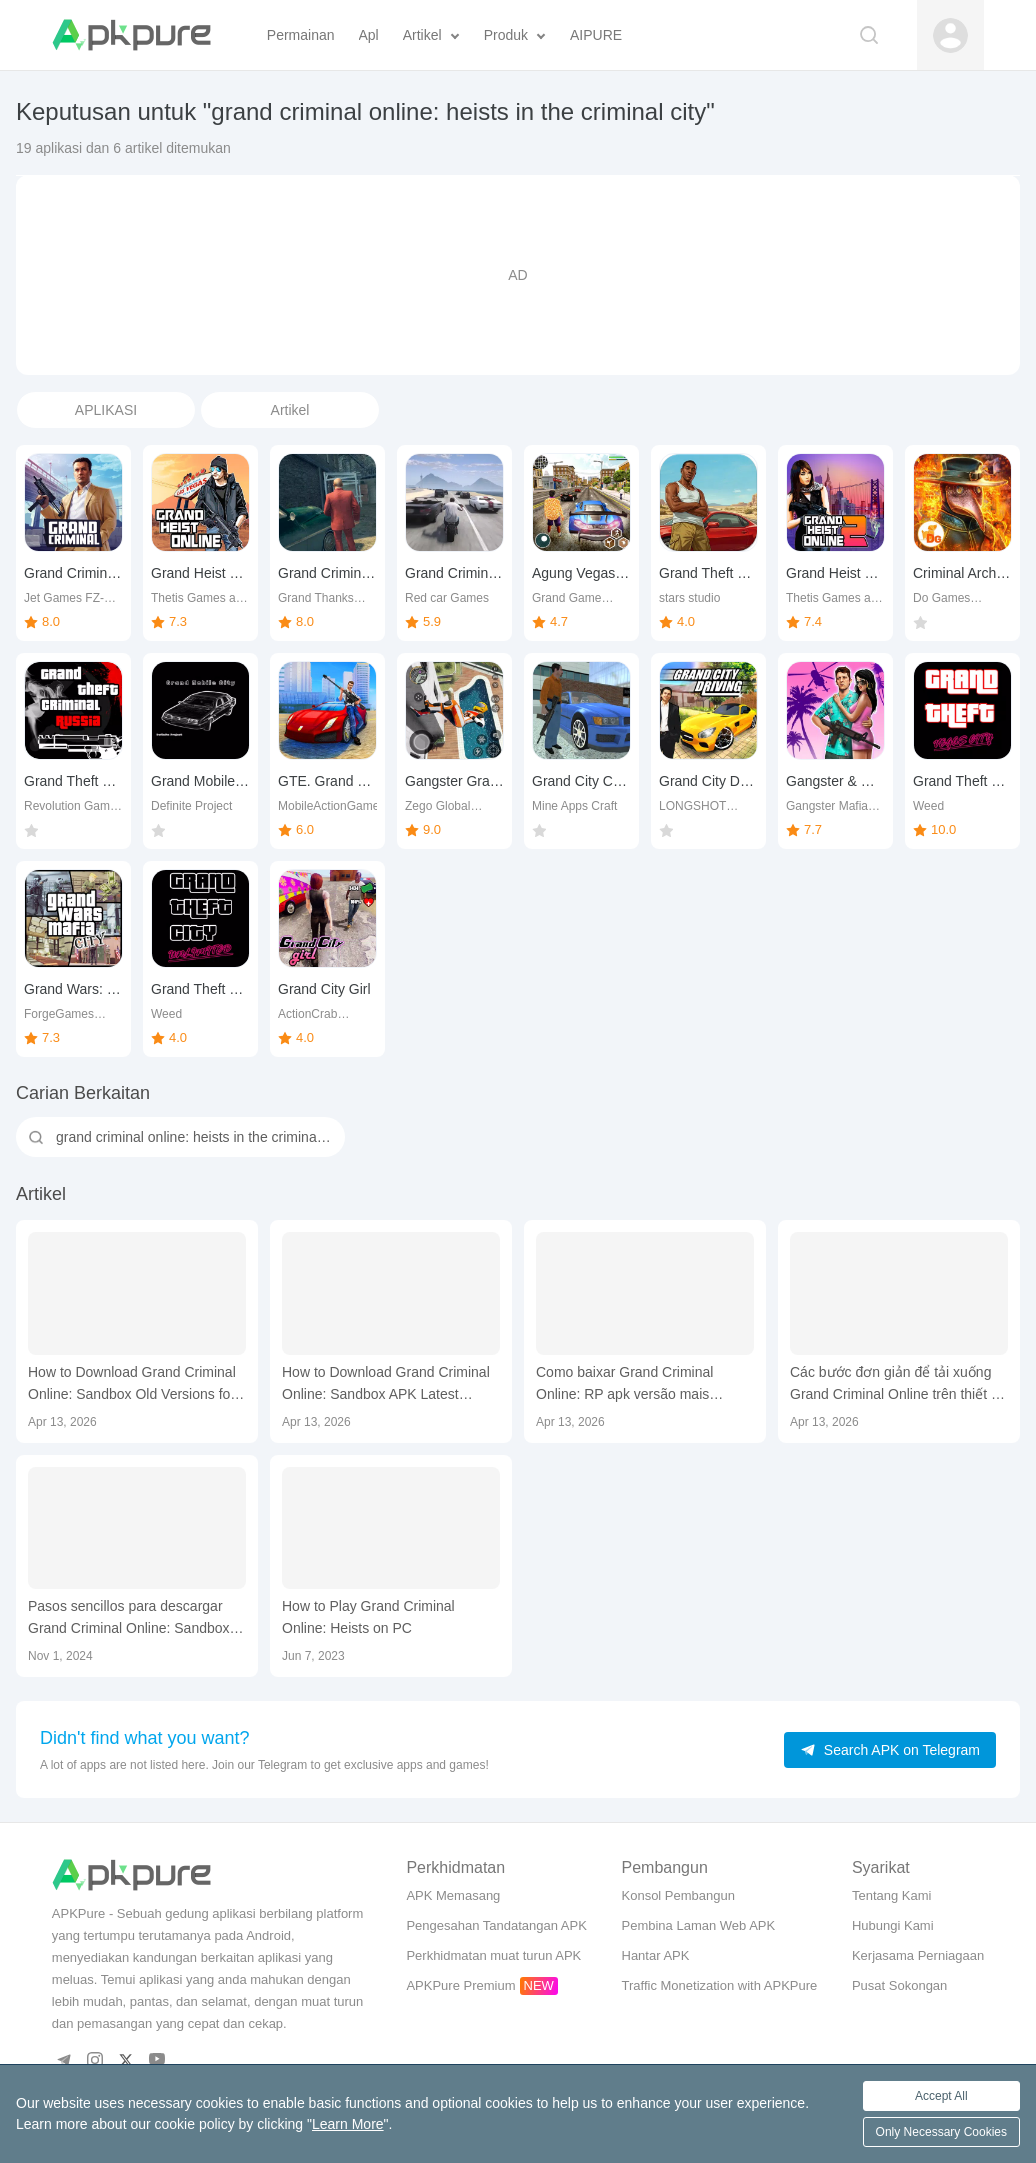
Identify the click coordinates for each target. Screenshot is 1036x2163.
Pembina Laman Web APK (699, 1925)
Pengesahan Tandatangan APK (496, 1925)
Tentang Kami (892, 1895)
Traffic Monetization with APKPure (720, 1985)
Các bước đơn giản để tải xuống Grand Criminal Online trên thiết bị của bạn (896, 1384)
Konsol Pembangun (678, 1895)
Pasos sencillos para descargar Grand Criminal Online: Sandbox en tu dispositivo (129, 1618)
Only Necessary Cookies (941, 2132)
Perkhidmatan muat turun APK (493, 1955)
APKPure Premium (460, 1985)
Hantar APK (656, 1955)
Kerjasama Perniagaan (918, 1955)
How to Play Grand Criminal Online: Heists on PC (368, 1617)
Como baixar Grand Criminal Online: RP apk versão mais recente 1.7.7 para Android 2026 (636, 1384)
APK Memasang (453, 1895)
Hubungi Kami (893, 1925)
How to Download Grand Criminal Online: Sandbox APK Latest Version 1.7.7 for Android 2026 (386, 1384)
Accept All (941, 2096)
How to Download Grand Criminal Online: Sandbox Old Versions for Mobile (132, 1384)
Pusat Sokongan (899, 1985)
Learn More (348, 2124)
